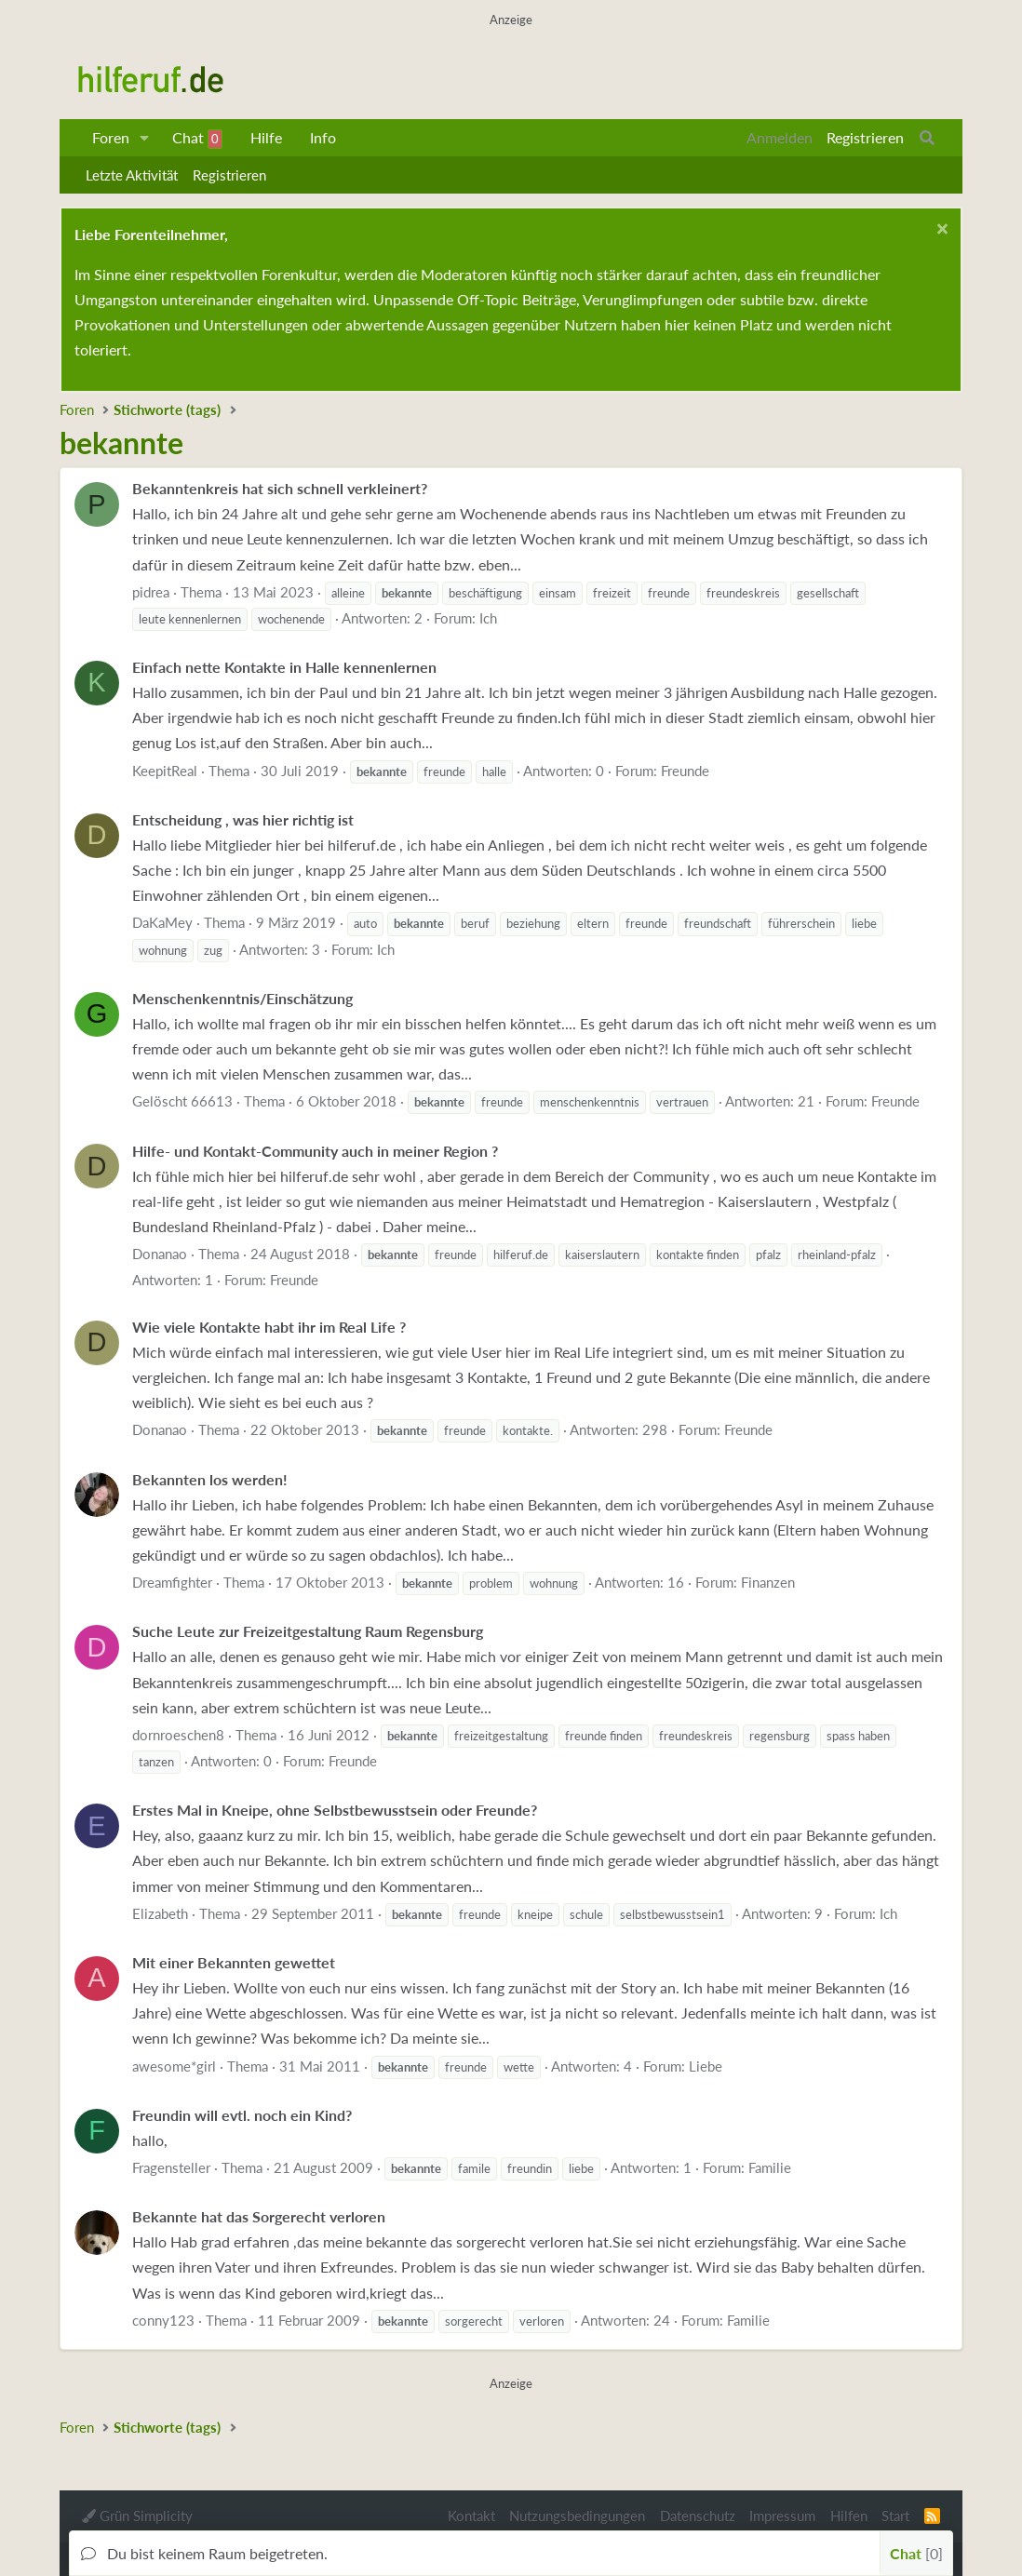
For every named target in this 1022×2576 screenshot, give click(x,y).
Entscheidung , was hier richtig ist (243, 819)
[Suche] (927, 137)
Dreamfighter (172, 1582)
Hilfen (848, 2515)
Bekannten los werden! (210, 1479)
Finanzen (768, 1582)
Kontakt (471, 2515)
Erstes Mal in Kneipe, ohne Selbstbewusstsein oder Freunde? (334, 1809)
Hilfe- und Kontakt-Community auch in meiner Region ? (315, 1151)
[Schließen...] (940, 231)
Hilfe (266, 137)
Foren (110, 137)
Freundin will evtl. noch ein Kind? (242, 2115)
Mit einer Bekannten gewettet (233, 1962)
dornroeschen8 (178, 1734)
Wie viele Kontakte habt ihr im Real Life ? (269, 1326)
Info (323, 137)
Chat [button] (916, 2553)
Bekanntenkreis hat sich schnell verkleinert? (279, 488)
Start (895, 2515)
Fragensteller (171, 2167)
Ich (488, 618)
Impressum (782, 2515)
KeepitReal (164, 770)
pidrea (150, 592)
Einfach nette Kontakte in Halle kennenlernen (284, 667)
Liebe (705, 2066)
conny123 (163, 2320)
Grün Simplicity (137, 2515)
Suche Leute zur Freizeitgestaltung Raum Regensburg (307, 1631)
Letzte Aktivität (132, 175)
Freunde (685, 770)
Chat (197, 138)
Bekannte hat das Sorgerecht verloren (258, 2216)
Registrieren (229, 175)
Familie (769, 2167)
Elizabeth (160, 1913)
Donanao (159, 1253)
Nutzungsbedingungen (577, 2515)
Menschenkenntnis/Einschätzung (242, 998)
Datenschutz (697, 2515)
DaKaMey (162, 922)
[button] (144, 137)
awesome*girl (174, 2066)
